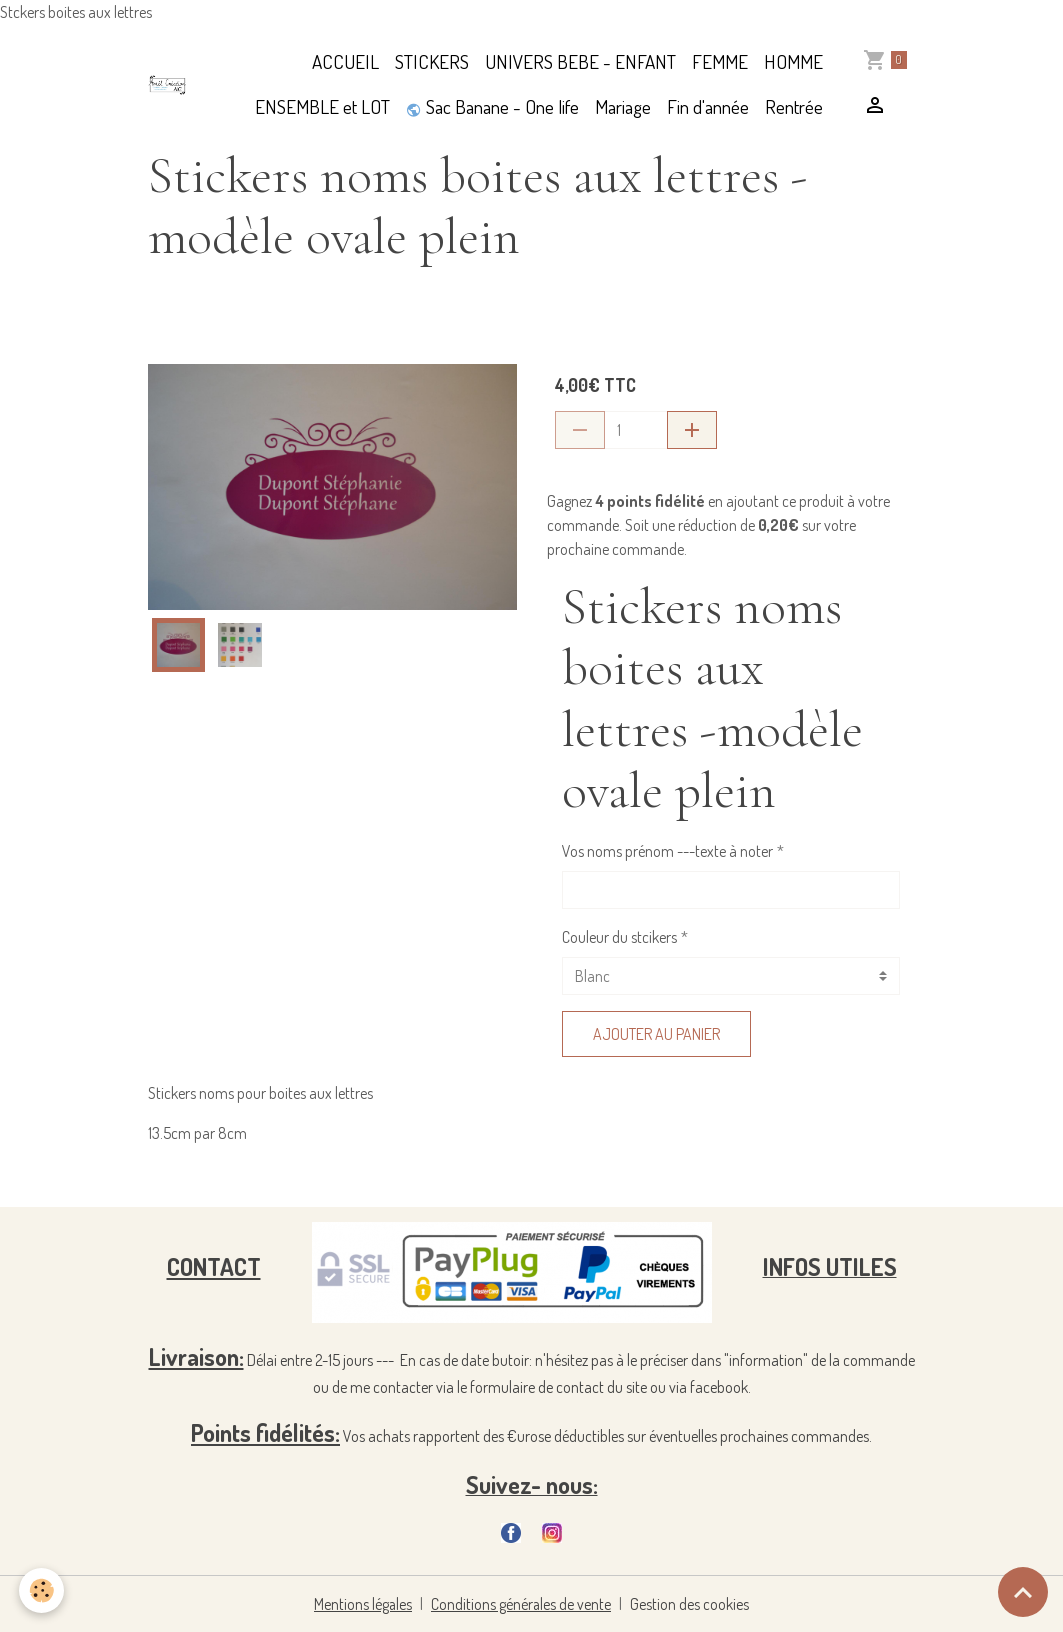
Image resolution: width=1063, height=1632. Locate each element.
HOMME (793, 61)
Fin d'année (708, 106)
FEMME (720, 61)
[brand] (167, 85)
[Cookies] (42, 1590)
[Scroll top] (1023, 1592)
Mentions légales (362, 1604)
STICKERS (432, 61)
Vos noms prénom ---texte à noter (667, 851)
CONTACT (214, 1266)
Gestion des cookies (690, 1604)
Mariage (623, 106)
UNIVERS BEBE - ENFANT (580, 61)
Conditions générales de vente (521, 1604)
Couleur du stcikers (619, 937)
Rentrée (794, 106)
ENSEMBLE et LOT (322, 106)
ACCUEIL (345, 61)
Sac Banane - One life (492, 106)
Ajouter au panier (656, 1034)
